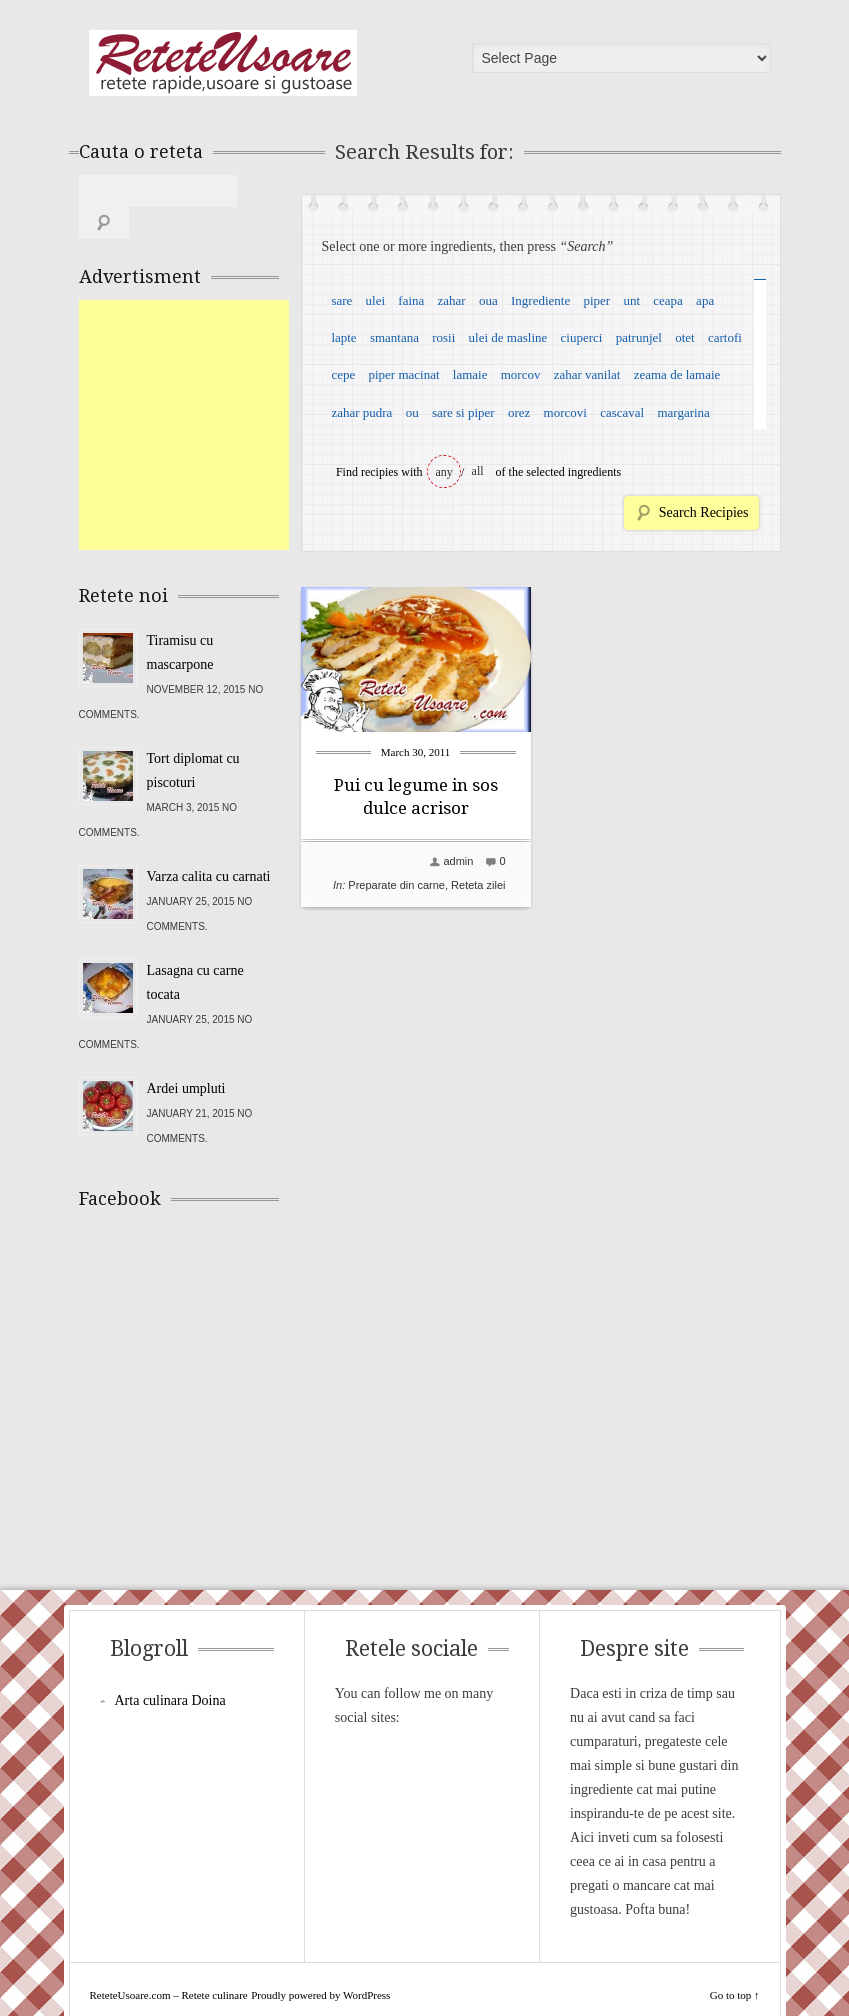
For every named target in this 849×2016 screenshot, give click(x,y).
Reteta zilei (478, 885)
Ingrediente (540, 300)
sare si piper (463, 412)
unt (631, 300)
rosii (443, 337)
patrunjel (639, 337)
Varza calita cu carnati (209, 844)
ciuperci (582, 337)
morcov (521, 374)
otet (685, 337)
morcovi (565, 412)
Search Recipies (704, 512)
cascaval (622, 412)
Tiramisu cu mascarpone (180, 620)
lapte (343, 337)
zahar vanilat (587, 374)
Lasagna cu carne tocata (195, 950)
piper (596, 300)
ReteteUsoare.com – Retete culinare (223, 63)
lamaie (470, 374)
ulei (376, 300)
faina (411, 300)
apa (705, 300)
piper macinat (403, 374)
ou (412, 412)
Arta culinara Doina (170, 1668)
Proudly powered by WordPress (320, 1963)
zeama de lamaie (677, 374)
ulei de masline (508, 337)
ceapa (668, 300)
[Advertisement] (229, 393)
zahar (452, 300)
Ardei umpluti (186, 1056)
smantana (394, 337)
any (444, 472)
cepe (343, 374)
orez (519, 412)
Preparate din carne (396, 885)
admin (458, 861)
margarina (683, 412)
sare (341, 300)
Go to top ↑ (735, 1963)
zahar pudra (361, 412)
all (478, 471)
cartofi (725, 337)
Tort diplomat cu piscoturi (193, 738)
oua (488, 300)
